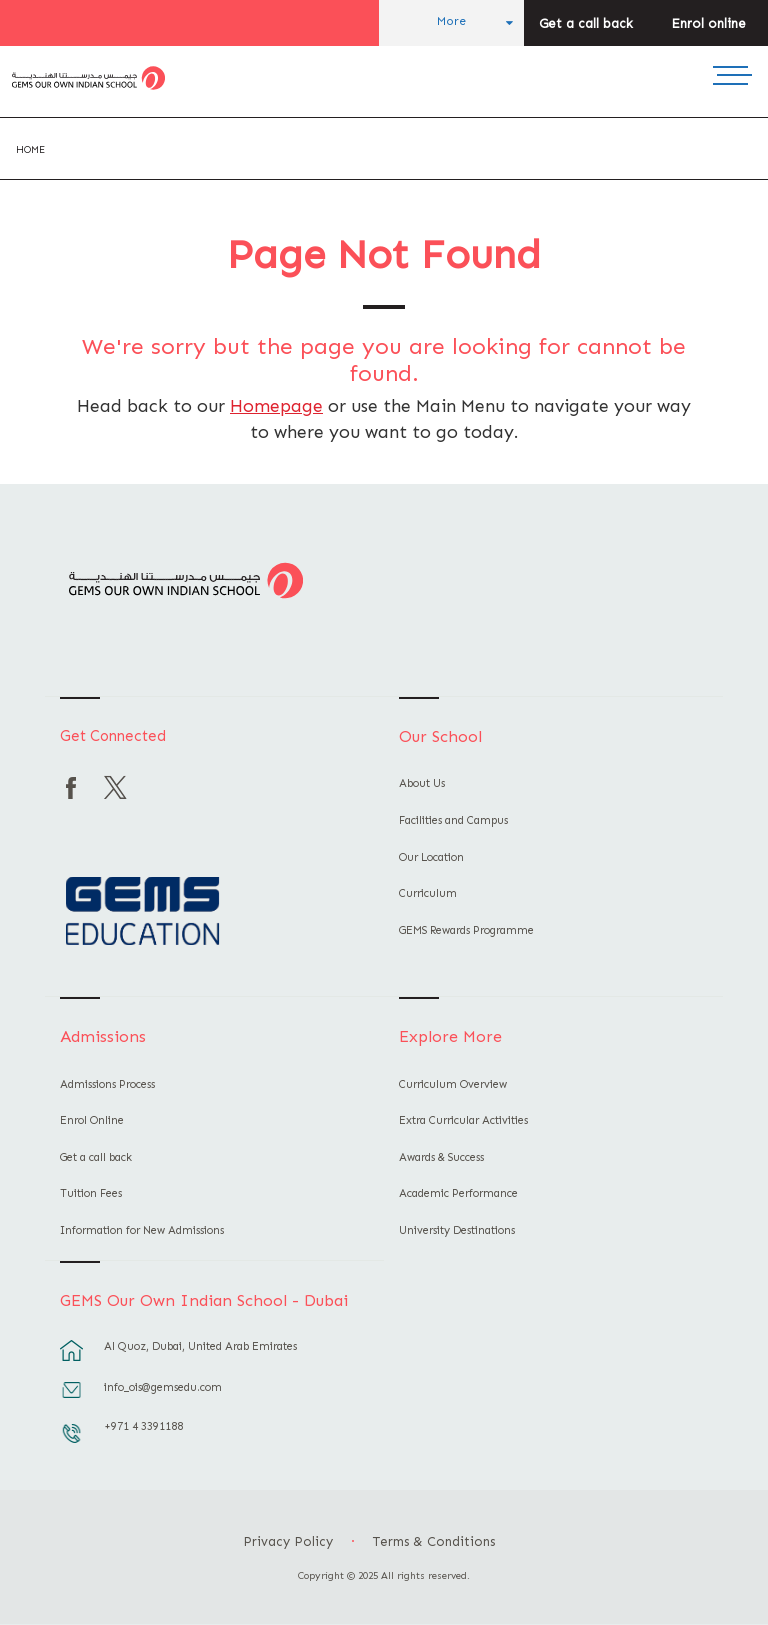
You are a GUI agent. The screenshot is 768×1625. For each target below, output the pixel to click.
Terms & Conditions (434, 1541)
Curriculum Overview (453, 1084)
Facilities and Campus (453, 820)
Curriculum (428, 893)
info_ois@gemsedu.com (163, 1387)
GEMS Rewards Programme (466, 930)
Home (30, 150)
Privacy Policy (288, 1541)
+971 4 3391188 (143, 1426)
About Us (422, 783)
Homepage (276, 406)
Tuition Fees (91, 1193)
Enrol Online (92, 1120)
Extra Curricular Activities (463, 1120)
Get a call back (586, 23)
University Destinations (457, 1230)
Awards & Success (441, 1157)
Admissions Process (107, 1084)
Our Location (431, 857)
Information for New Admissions (142, 1230)
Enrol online (708, 23)
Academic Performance (458, 1193)
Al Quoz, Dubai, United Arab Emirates (200, 1346)
